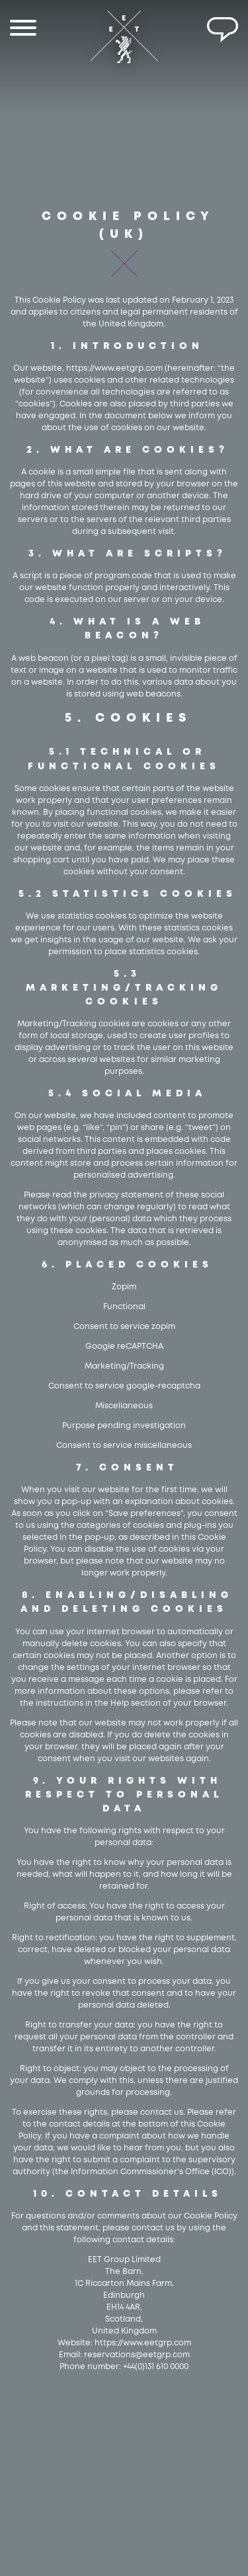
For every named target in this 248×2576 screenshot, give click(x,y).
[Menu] (23, 30)
